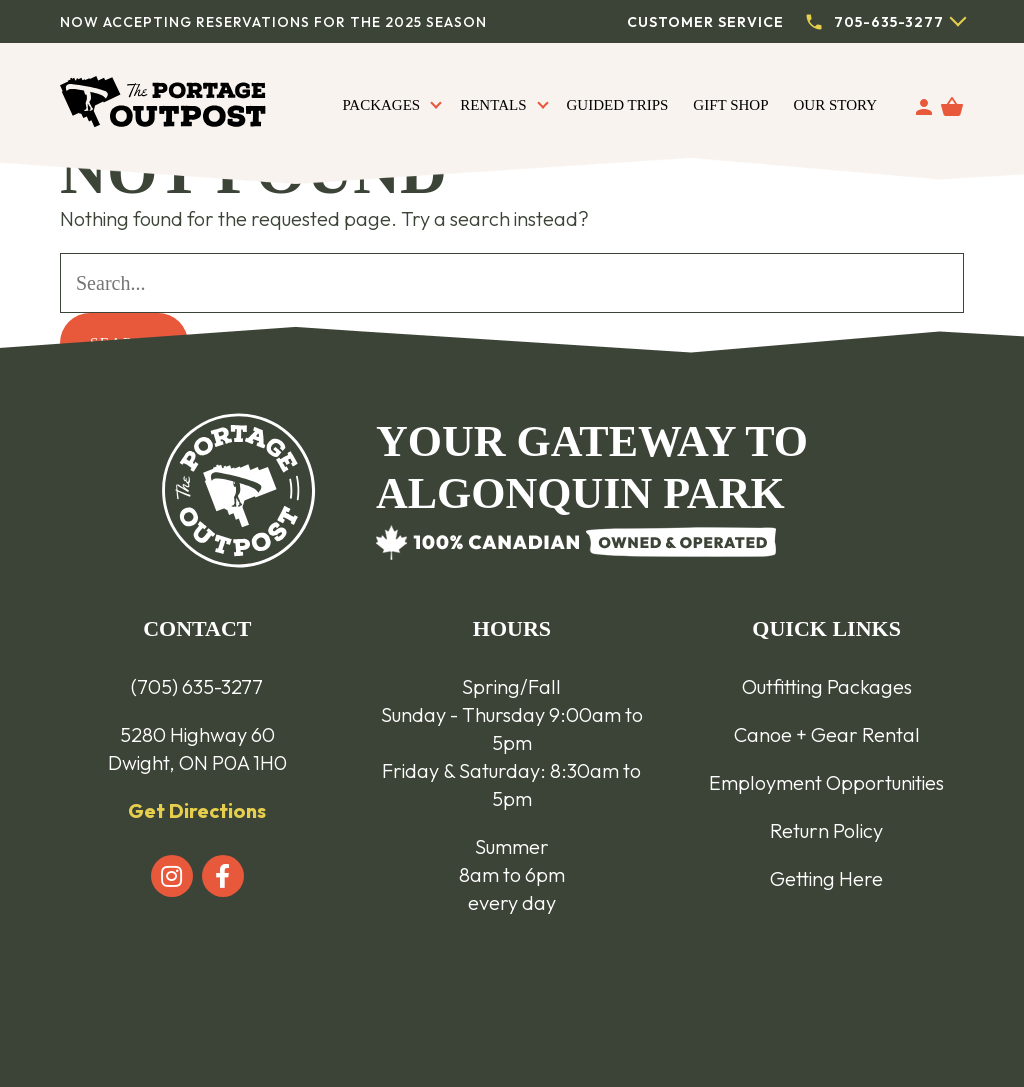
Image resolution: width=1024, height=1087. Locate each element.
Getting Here (826, 878)
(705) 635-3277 (197, 686)
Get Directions (197, 810)
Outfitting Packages (827, 686)
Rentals (493, 105)
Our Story (836, 105)
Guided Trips (618, 105)
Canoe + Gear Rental (827, 734)
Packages (381, 105)
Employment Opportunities (826, 782)
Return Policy (826, 830)
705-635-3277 (889, 22)
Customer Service (705, 22)
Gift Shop (730, 105)
